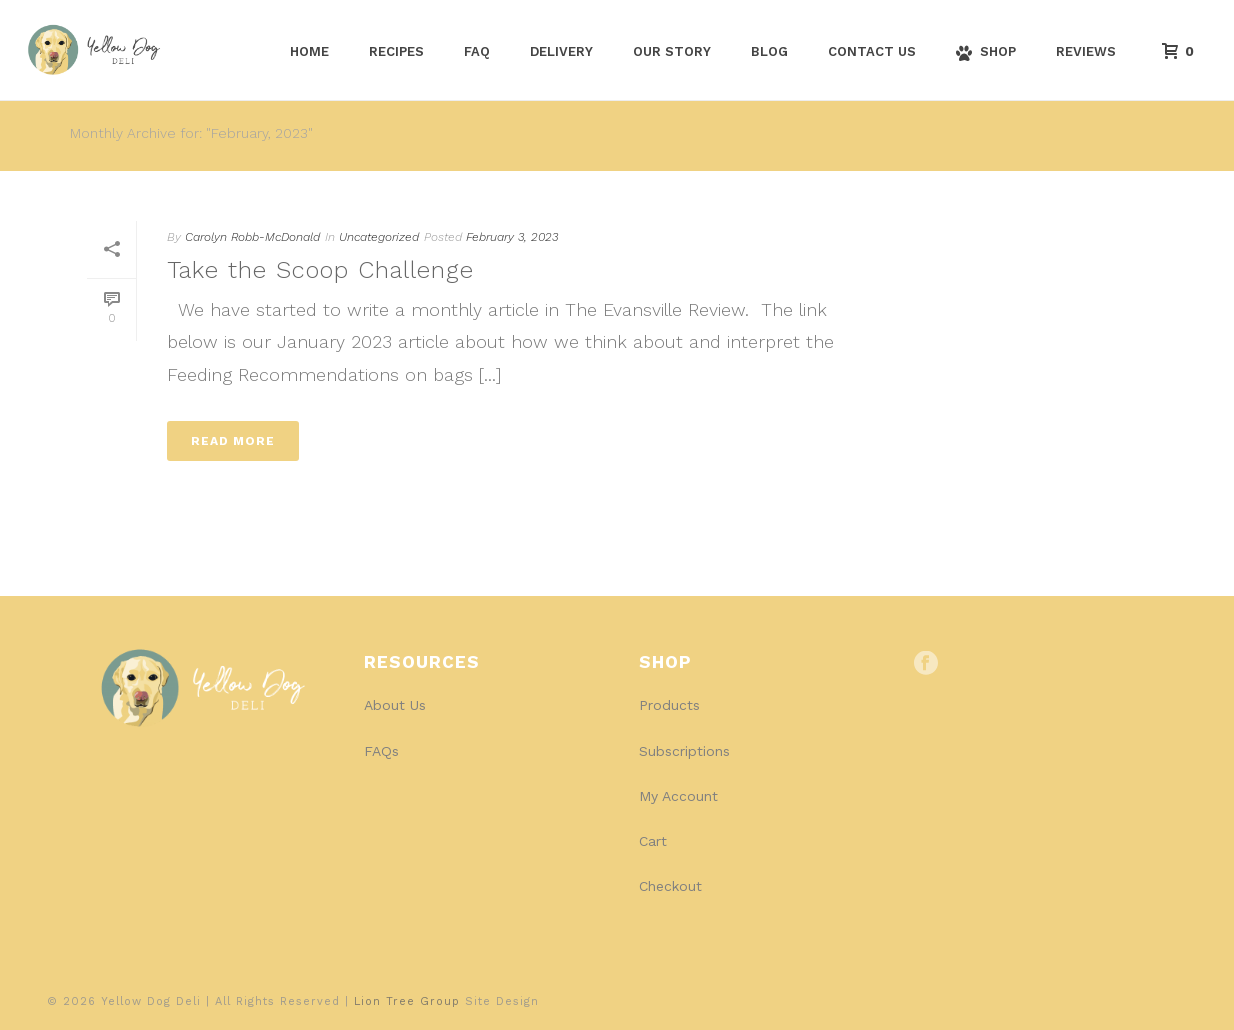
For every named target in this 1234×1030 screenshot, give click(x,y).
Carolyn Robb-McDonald (252, 237)
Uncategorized (379, 237)
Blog (769, 51)
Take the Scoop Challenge (320, 270)
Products (669, 705)
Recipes (396, 51)
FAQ (477, 51)
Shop (986, 52)
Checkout (670, 886)
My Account (678, 796)
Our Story (672, 51)
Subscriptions (684, 751)
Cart (653, 841)
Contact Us (872, 51)
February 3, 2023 (512, 237)
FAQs (381, 751)
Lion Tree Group (407, 1001)
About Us (395, 705)
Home (309, 51)
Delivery (561, 51)
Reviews (1086, 51)
